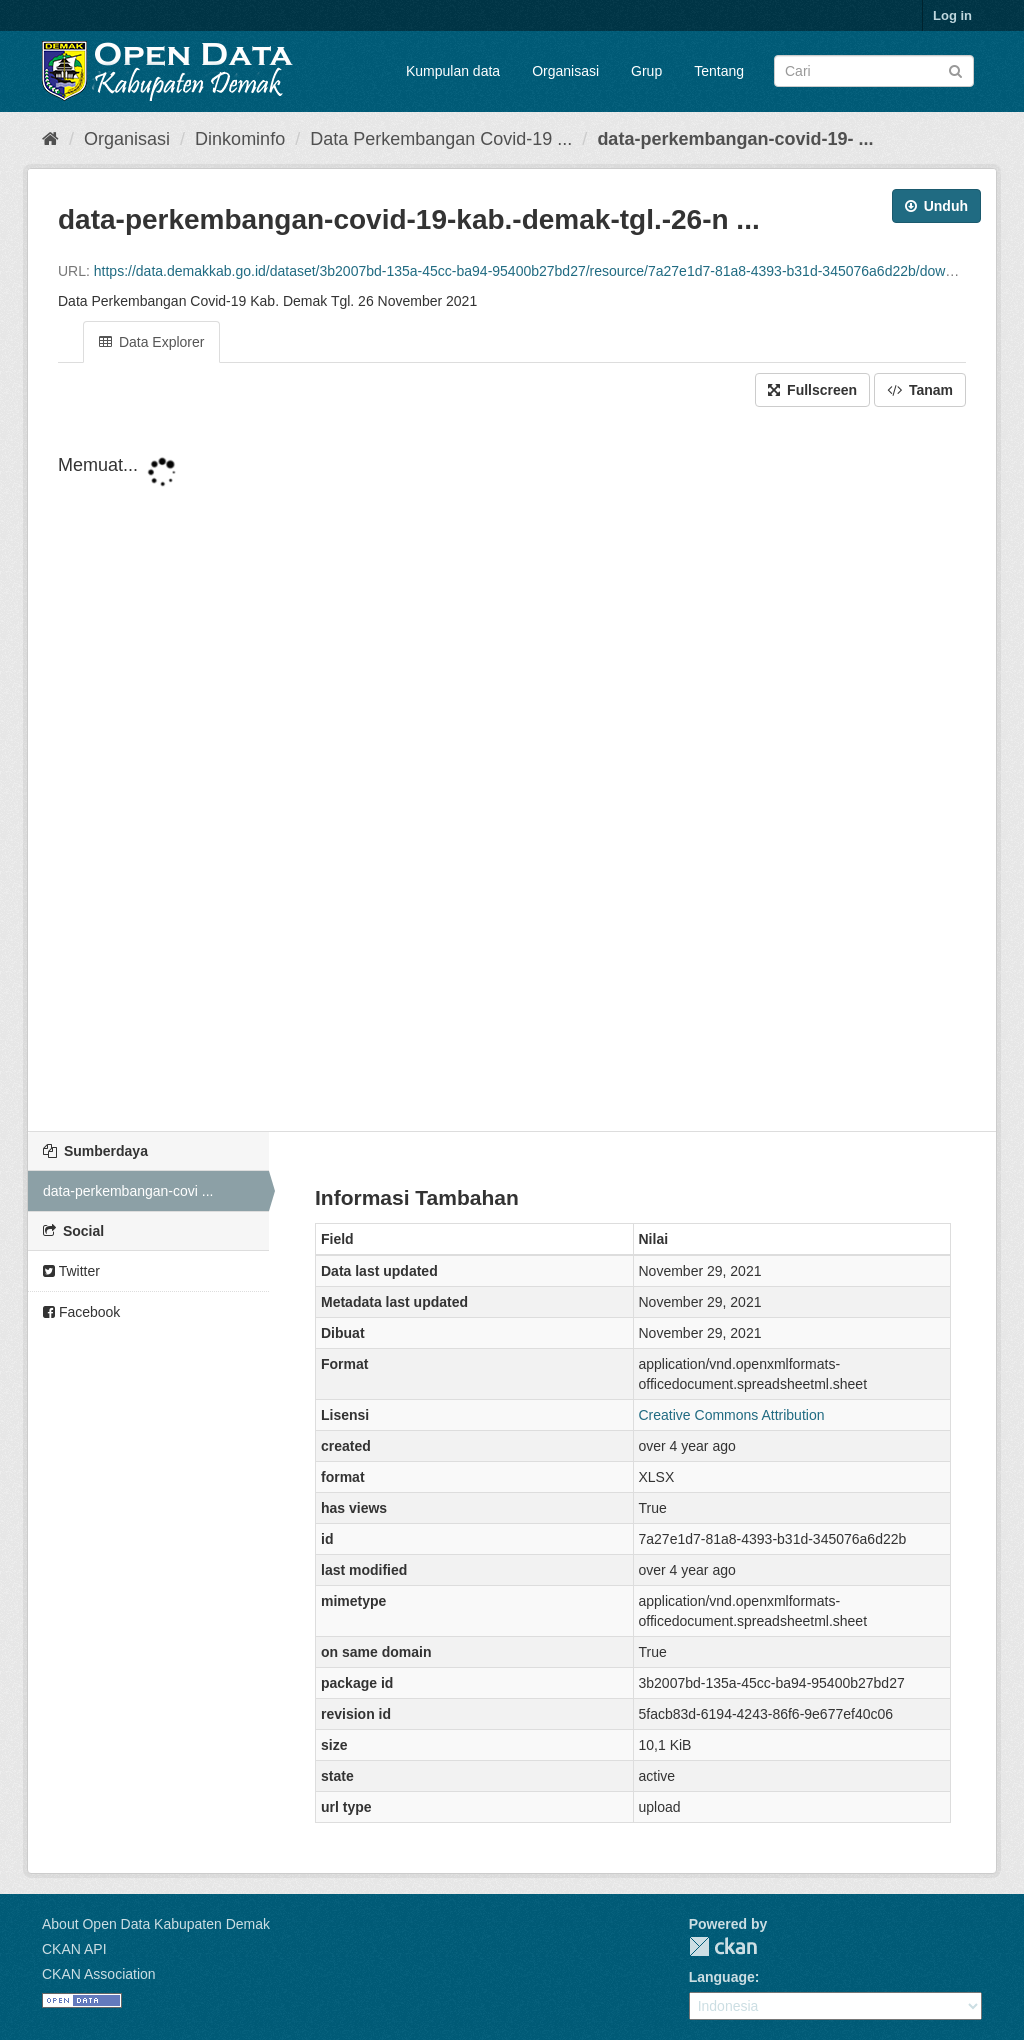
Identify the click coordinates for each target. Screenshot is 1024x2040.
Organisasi (565, 71)
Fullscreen (812, 390)
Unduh (936, 206)
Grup (646, 71)
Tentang (719, 71)
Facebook (81, 1312)
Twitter (71, 1271)
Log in (952, 15)
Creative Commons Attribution (732, 1415)
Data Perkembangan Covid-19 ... (441, 139)
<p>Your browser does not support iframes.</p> (512, 771)
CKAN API (74, 1949)
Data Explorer (151, 342)
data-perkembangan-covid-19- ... (735, 139)
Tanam (920, 390)
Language (722, 1977)
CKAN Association (99, 1974)
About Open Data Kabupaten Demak (156, 1924)
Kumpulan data (453, 71)
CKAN (723, 1946)
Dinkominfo (240, 139)
